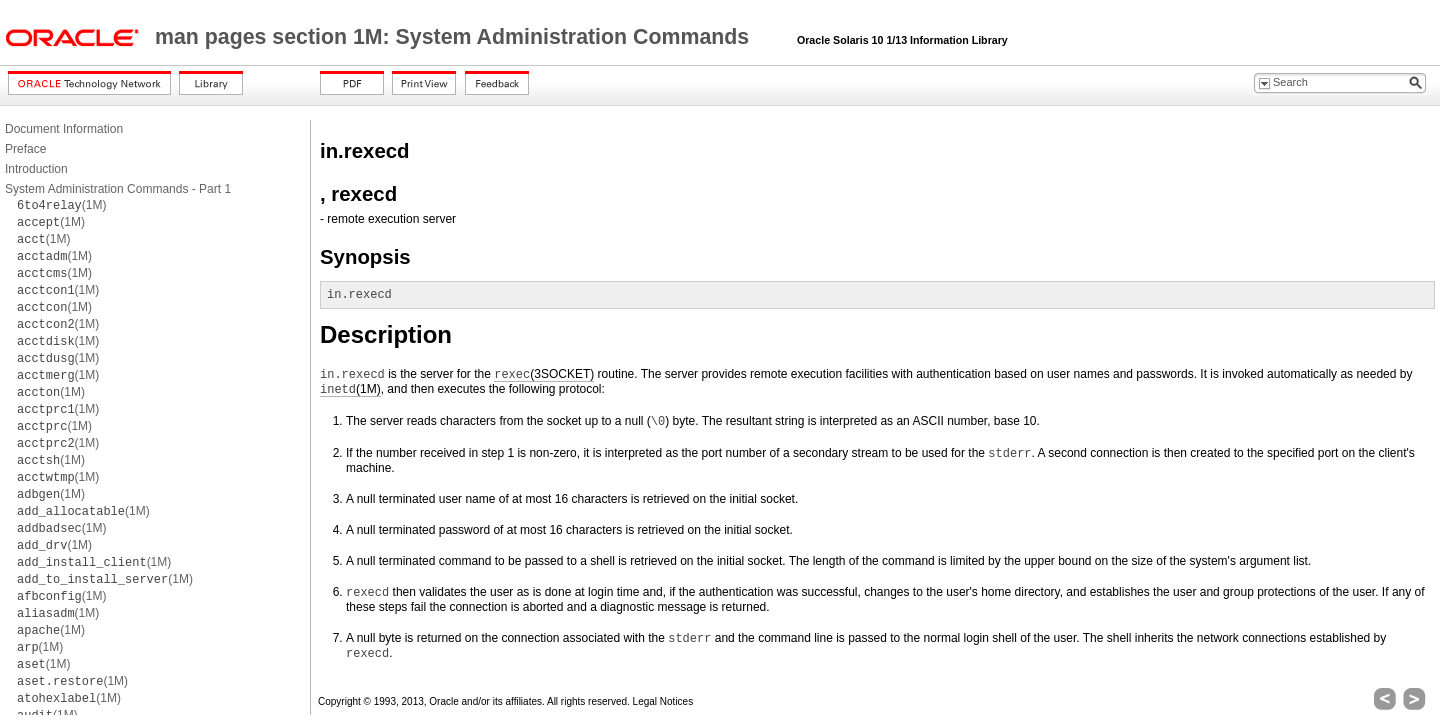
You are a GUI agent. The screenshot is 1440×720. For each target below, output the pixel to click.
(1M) (61, 205)
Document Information (64, 129)
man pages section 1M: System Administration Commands (455, 37)
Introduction (36, 169)
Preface (25, 149)
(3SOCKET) (544, 374)
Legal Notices (663, 701)
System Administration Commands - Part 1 (118, 189)
